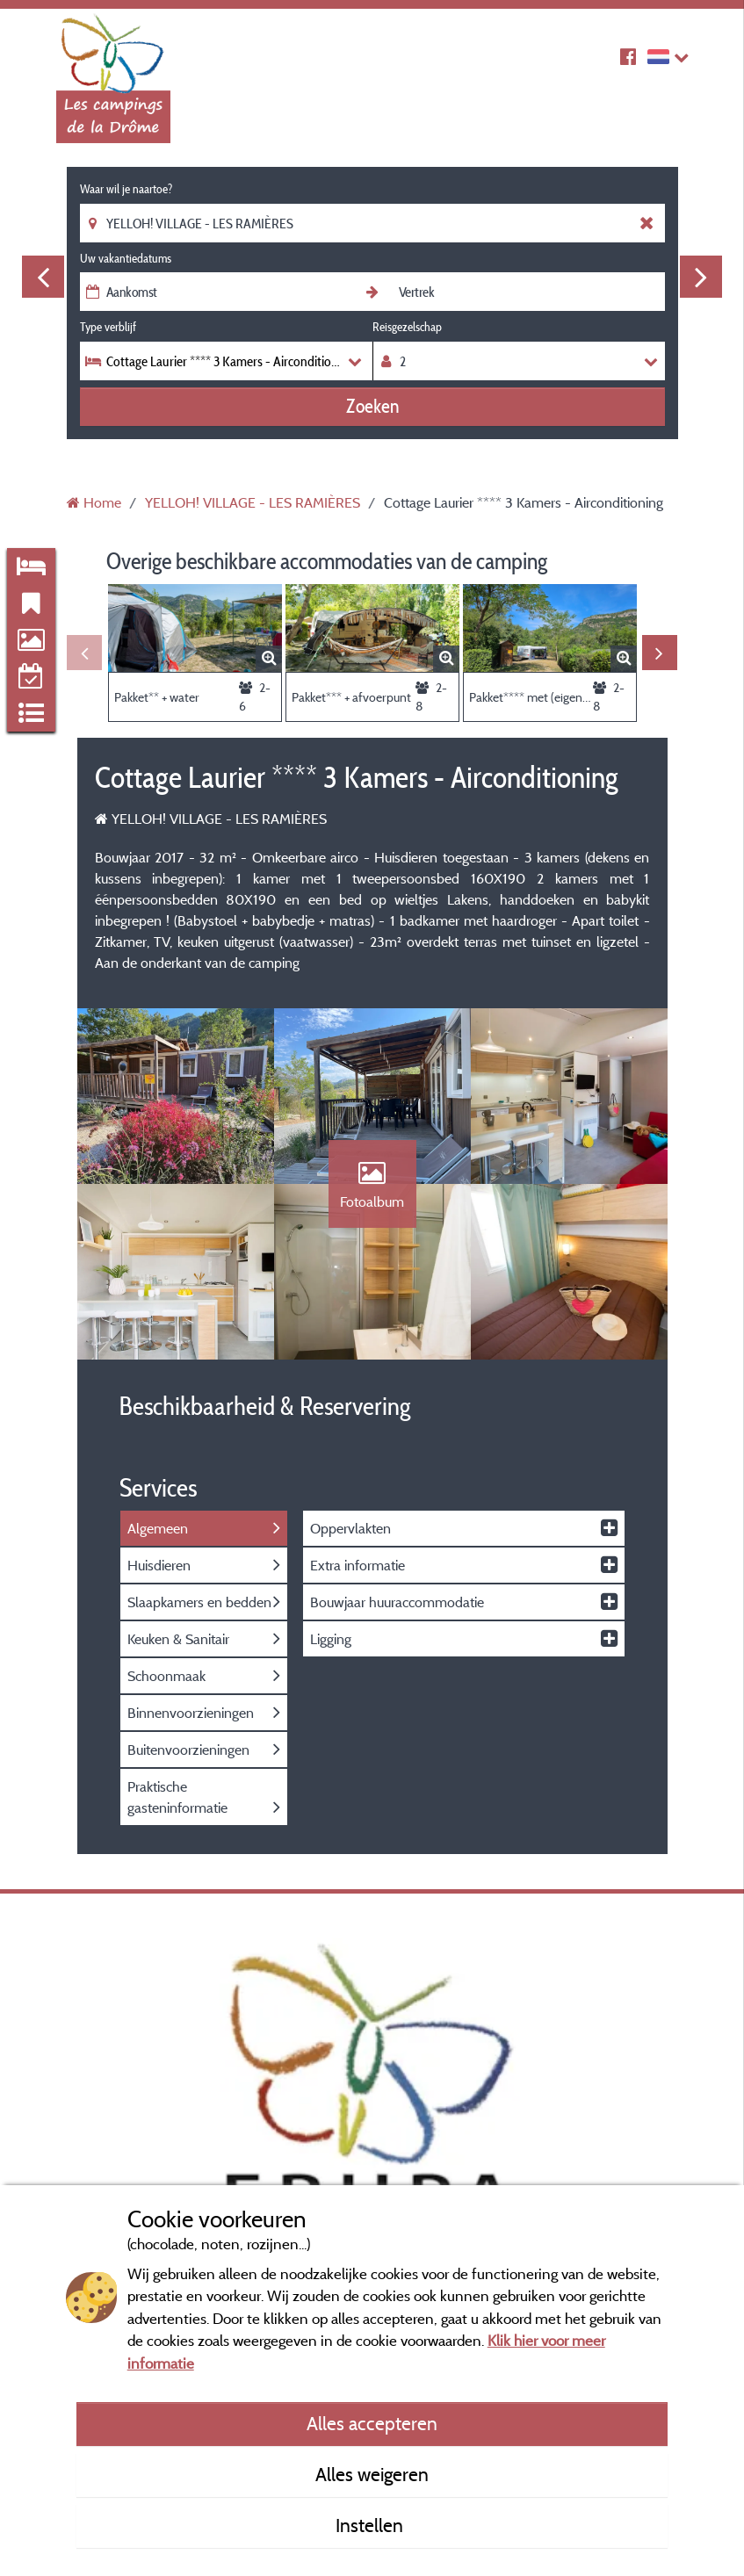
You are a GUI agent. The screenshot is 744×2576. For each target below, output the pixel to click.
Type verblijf (108, 327)
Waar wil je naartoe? (126, 189)
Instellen (372, 2525)
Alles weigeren (372, 2474)
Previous (43, 277)
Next (701, 277)
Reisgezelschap (407, 327)
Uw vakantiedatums (125, 258)
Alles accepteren (372, 2423)
